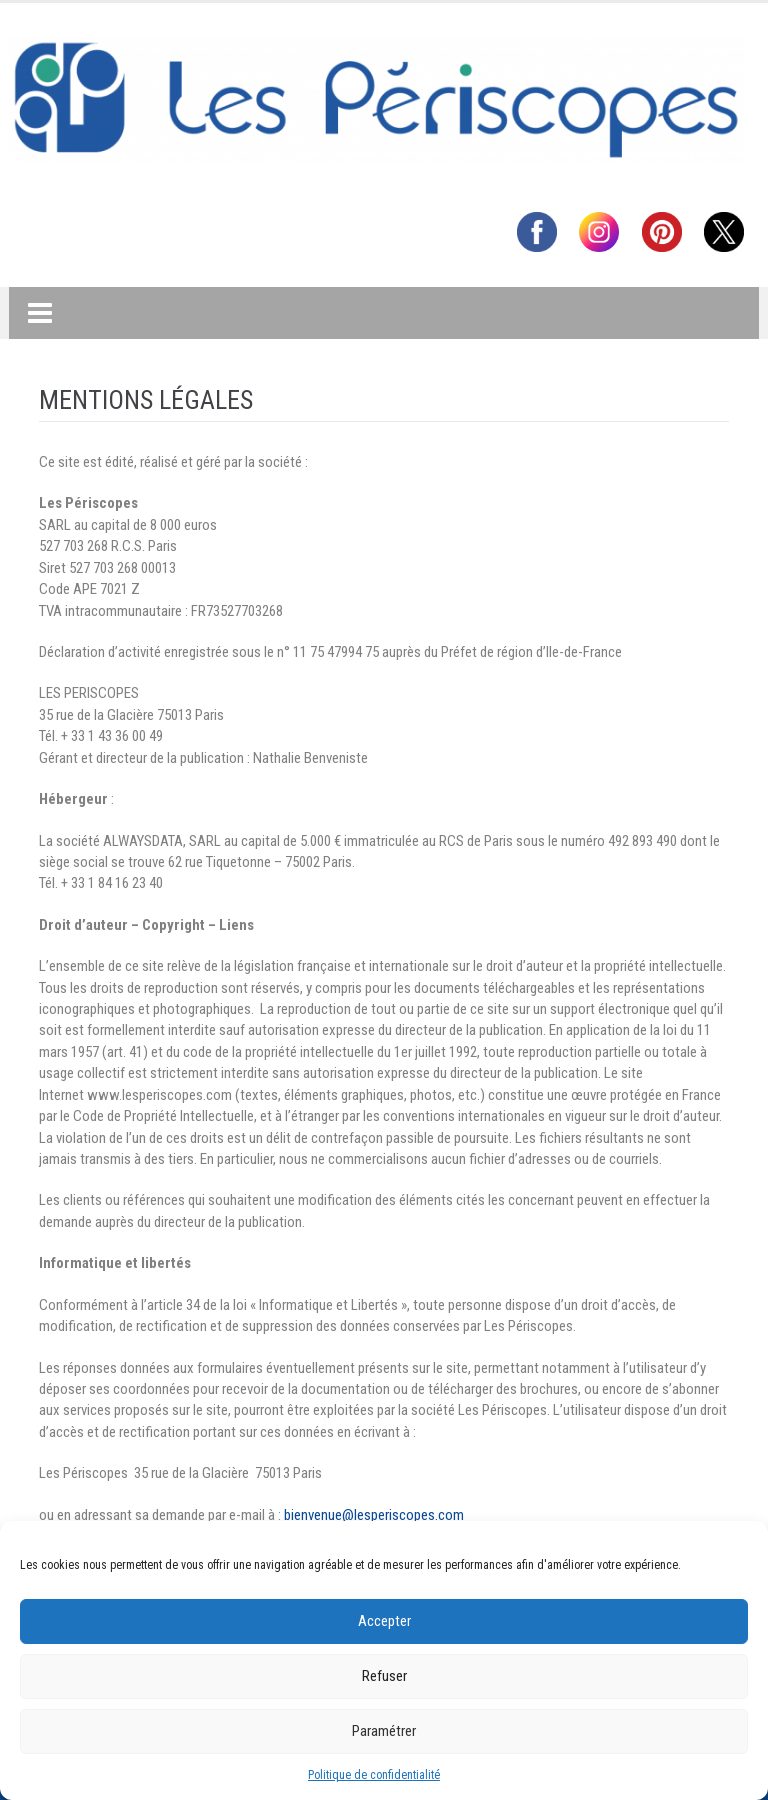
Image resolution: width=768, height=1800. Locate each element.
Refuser (384, 1676)
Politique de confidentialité (374, 1775)
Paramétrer (384, 1731)
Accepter (384, 1621)
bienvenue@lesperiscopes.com (374, 1515)
